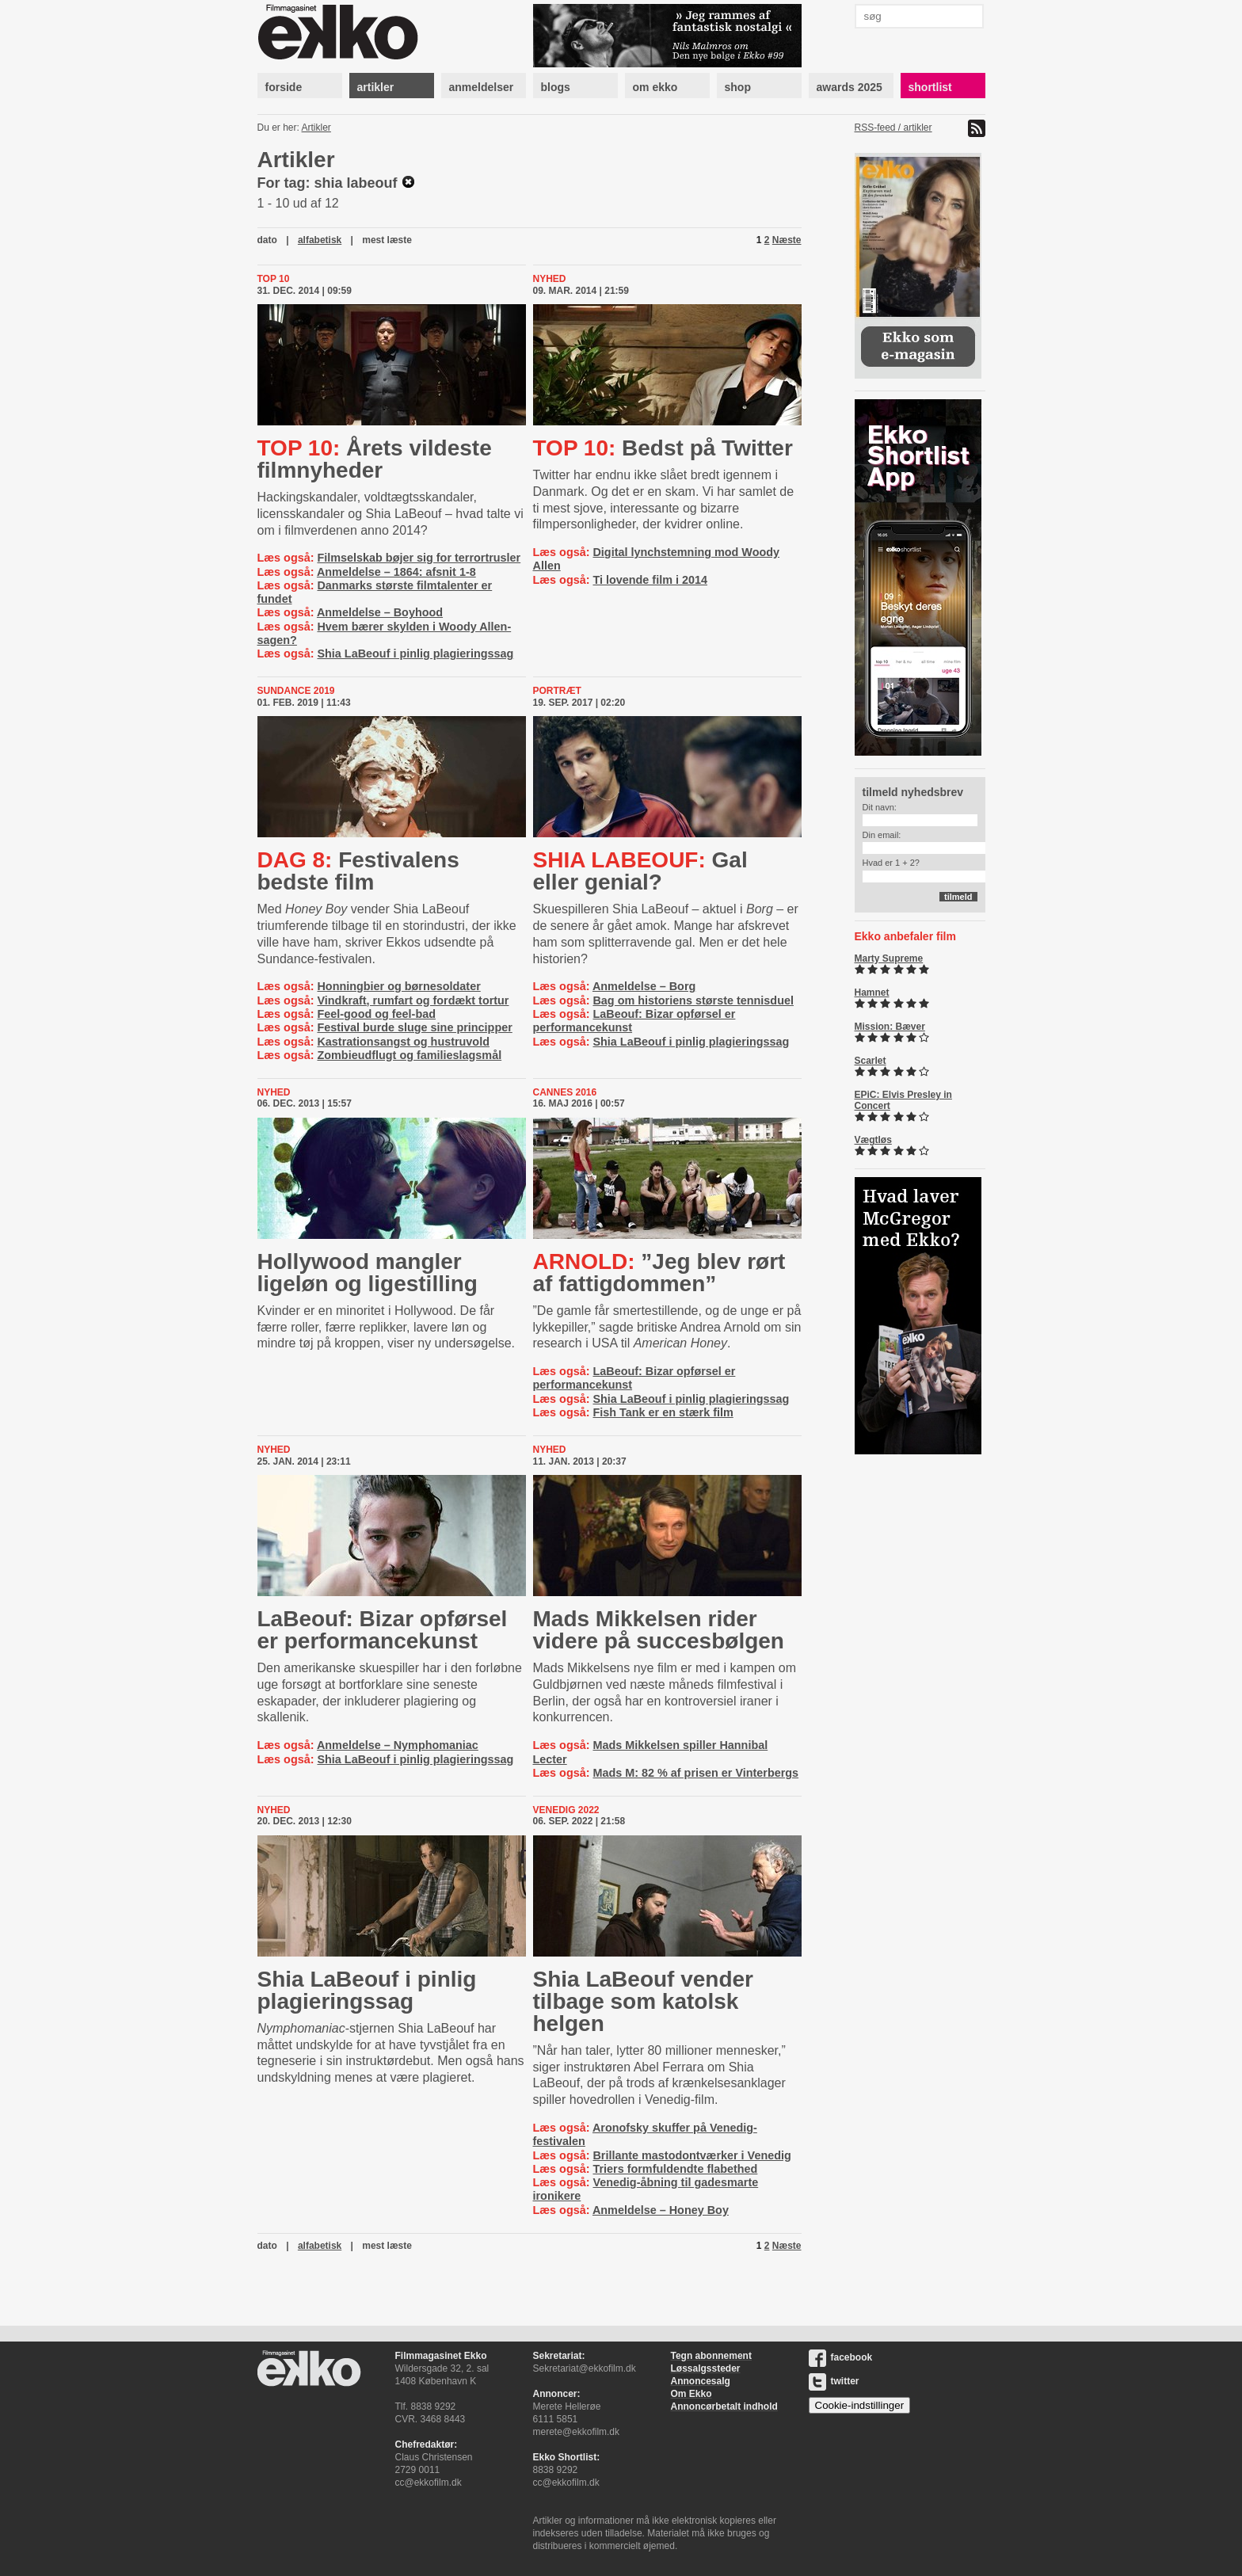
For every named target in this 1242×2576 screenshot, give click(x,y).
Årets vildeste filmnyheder (374, 459)
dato (267, 240)
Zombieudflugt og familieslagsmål (409, 1055)
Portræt (557, 690)
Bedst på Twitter (663, 448)
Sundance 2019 (296, 690)
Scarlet (870, 1060)
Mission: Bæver (890, 1026)
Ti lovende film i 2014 (649, 580)
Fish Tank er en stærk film (662, 1412)
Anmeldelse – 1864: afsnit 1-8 (396, 572)
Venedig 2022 (566, 1810)
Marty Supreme (889, 958)
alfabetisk (319, 240)
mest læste (387, 240)
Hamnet (872, 992)
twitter (834, 2381)
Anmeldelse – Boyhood (380, 612)
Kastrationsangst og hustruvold (403, 1041)
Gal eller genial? (640, 871)
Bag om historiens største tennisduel (692, 1000)
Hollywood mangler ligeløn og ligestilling (367, 1272)
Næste (787, 240)
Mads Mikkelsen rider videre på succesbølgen (658, 1629)
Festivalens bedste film (358, 871)
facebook (841, 2357)
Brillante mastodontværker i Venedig (691, 2155)
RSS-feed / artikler (893, 127)
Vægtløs (873, 1139)
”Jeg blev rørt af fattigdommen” (659, 1272)
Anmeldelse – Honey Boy (660, 2210)
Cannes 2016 (565, 1092)
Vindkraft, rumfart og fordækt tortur (413, 1000)
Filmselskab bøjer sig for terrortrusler (418, 557)
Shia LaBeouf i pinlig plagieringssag (415, 653)
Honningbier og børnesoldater (398, 986)
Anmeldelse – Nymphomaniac (397, 1745)
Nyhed (549, 278)
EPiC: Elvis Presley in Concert (903, 1100)
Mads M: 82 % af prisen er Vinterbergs (695, 1772)
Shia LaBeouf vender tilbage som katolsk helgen (643, 2001)
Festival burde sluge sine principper (414, 1027)
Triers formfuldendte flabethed (674, 2169)
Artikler (316, 127)
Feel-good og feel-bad (376, 1014)
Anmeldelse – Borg (643, 986)
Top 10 (273, 278)
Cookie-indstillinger (860, 2405)
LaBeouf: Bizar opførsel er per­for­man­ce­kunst (382, 1629)
